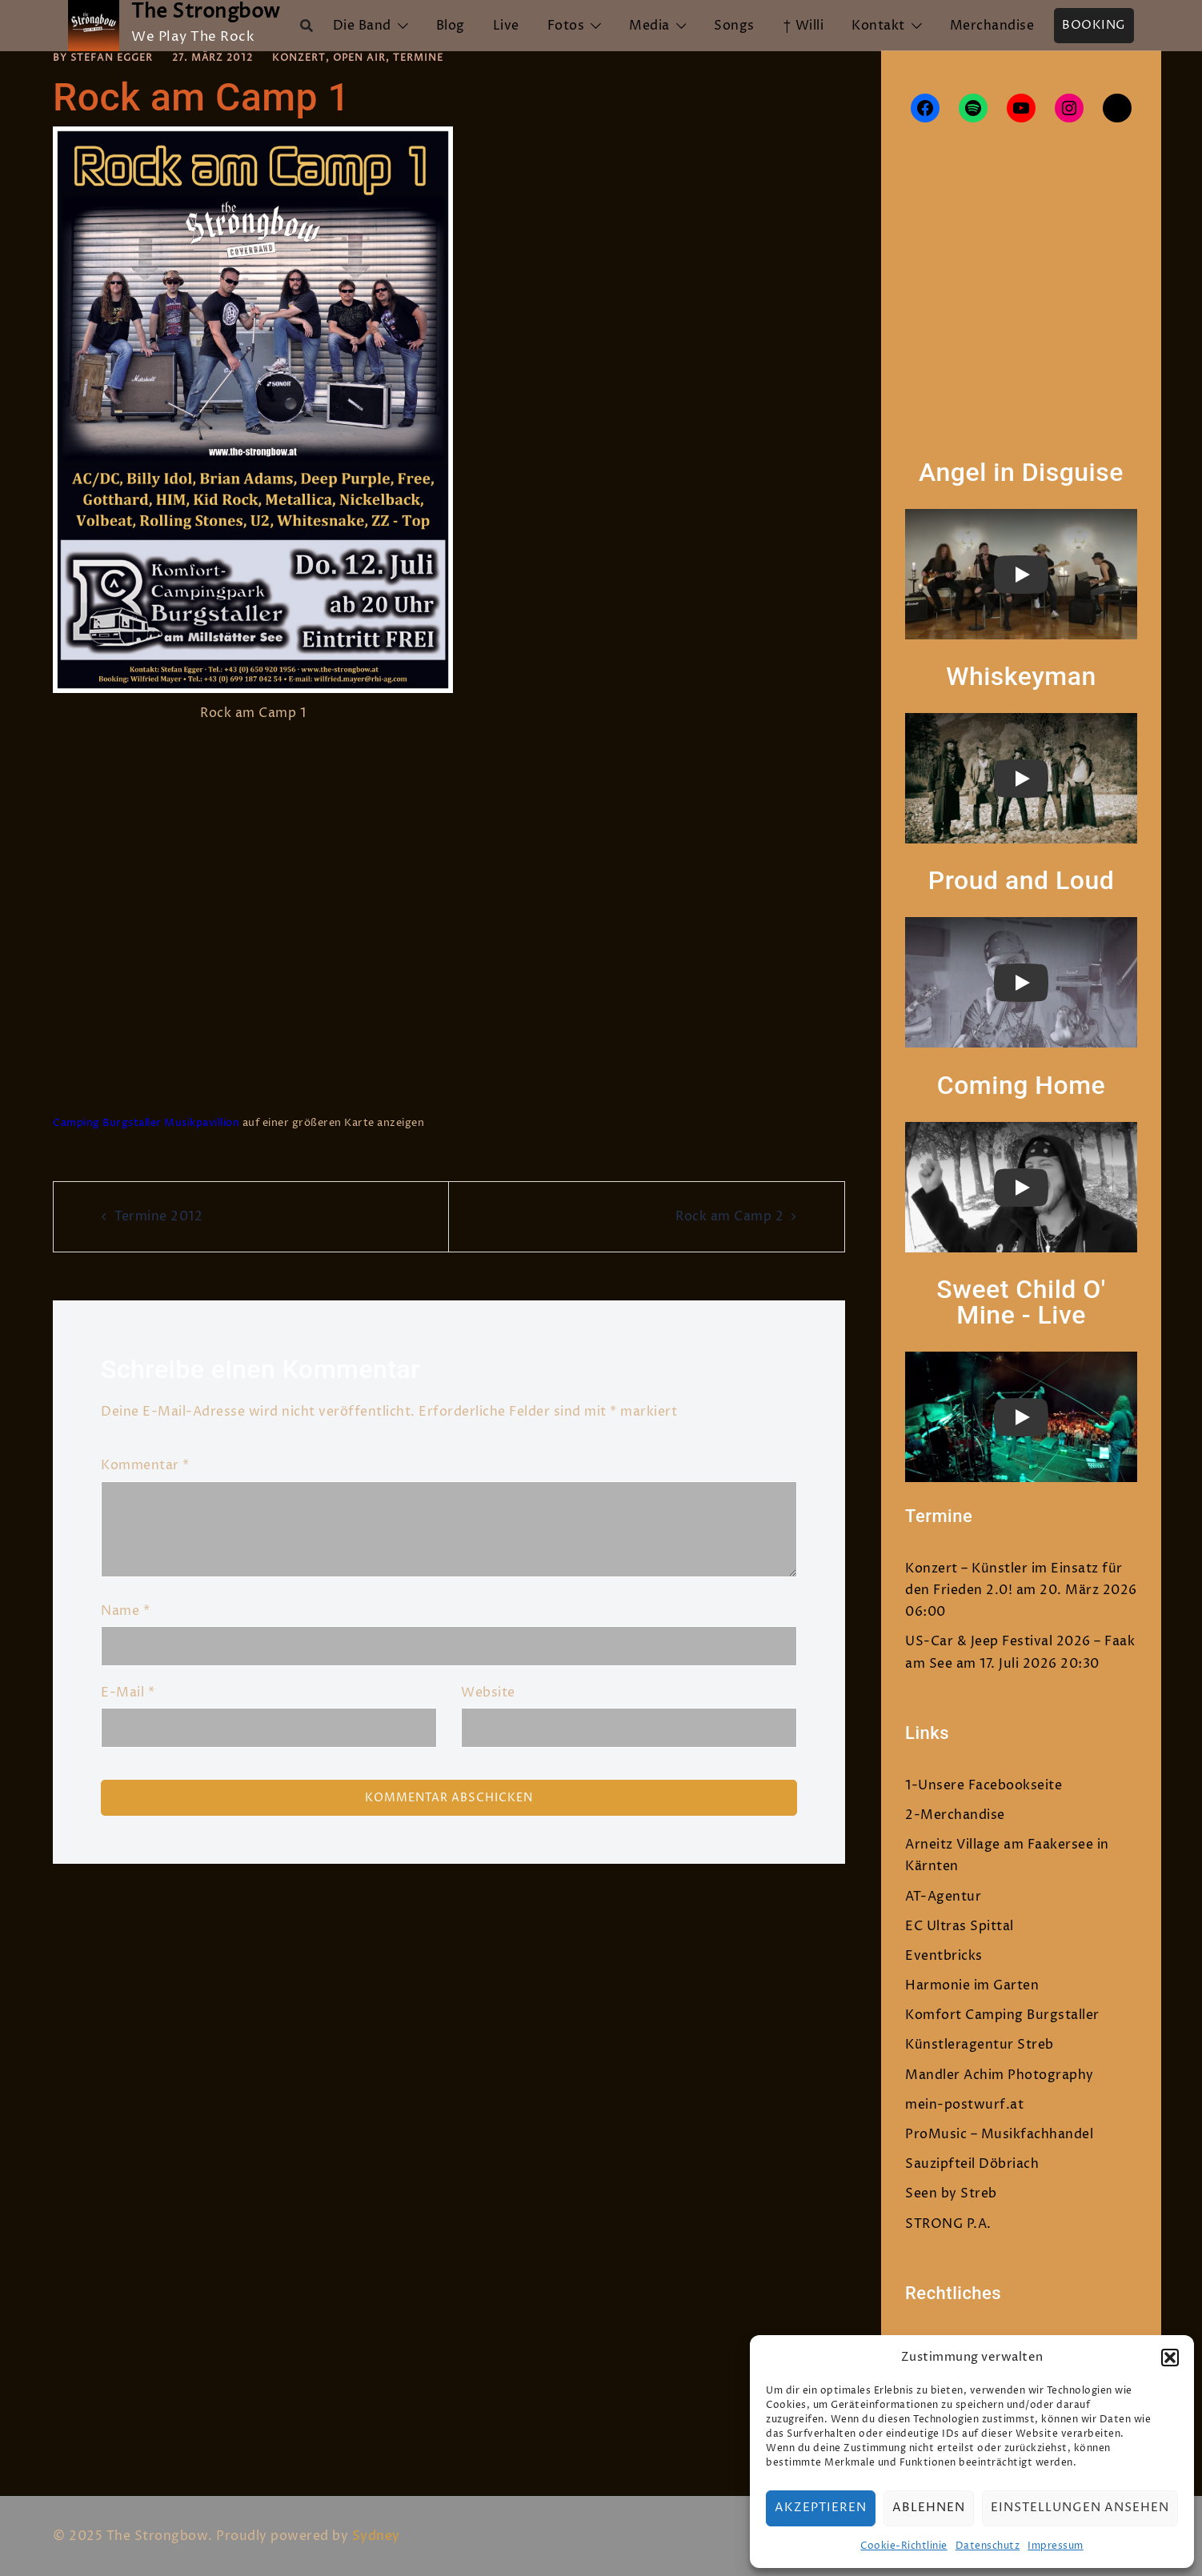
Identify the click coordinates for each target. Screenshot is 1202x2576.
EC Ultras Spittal (959, 1926)
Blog (450, 25)
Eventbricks (944, 1956)
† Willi (803, 25)
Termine (418, 58)
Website (488, 1692)
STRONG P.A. (948, 2224)
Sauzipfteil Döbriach (972, 2164)
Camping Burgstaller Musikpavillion (146, 1123)
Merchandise (992, 25)
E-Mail (127, 1692)
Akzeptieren (821, 2507)
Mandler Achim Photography (999, 2075)
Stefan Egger (111, 58)
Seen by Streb (951, 2193)
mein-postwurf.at (964, 2104)
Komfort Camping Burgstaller (1002, 2015)
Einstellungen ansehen (1080, 2507)
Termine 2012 (158, 1216)
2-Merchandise (955, 1815)
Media (649, 25)
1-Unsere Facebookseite (983, 1785)
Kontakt (878, 25)
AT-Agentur (943, 1896)
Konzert (299, 58)
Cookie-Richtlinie (904, 2546)
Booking (1094, 25)
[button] (1170, 2358)
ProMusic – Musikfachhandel (999, 2134)
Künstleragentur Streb (979, 2044)
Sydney (376, 2536)
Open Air (359, 58)
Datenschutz (988, 2546)
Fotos (566, 25)
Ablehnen (928, 2507)
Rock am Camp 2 (729, 1216)
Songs (734, 25)
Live (506, 25)
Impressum (1056, 2546)
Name (125, 1611)
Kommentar (145, 1465)
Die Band (362, 25)
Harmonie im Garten (972, 1985)
